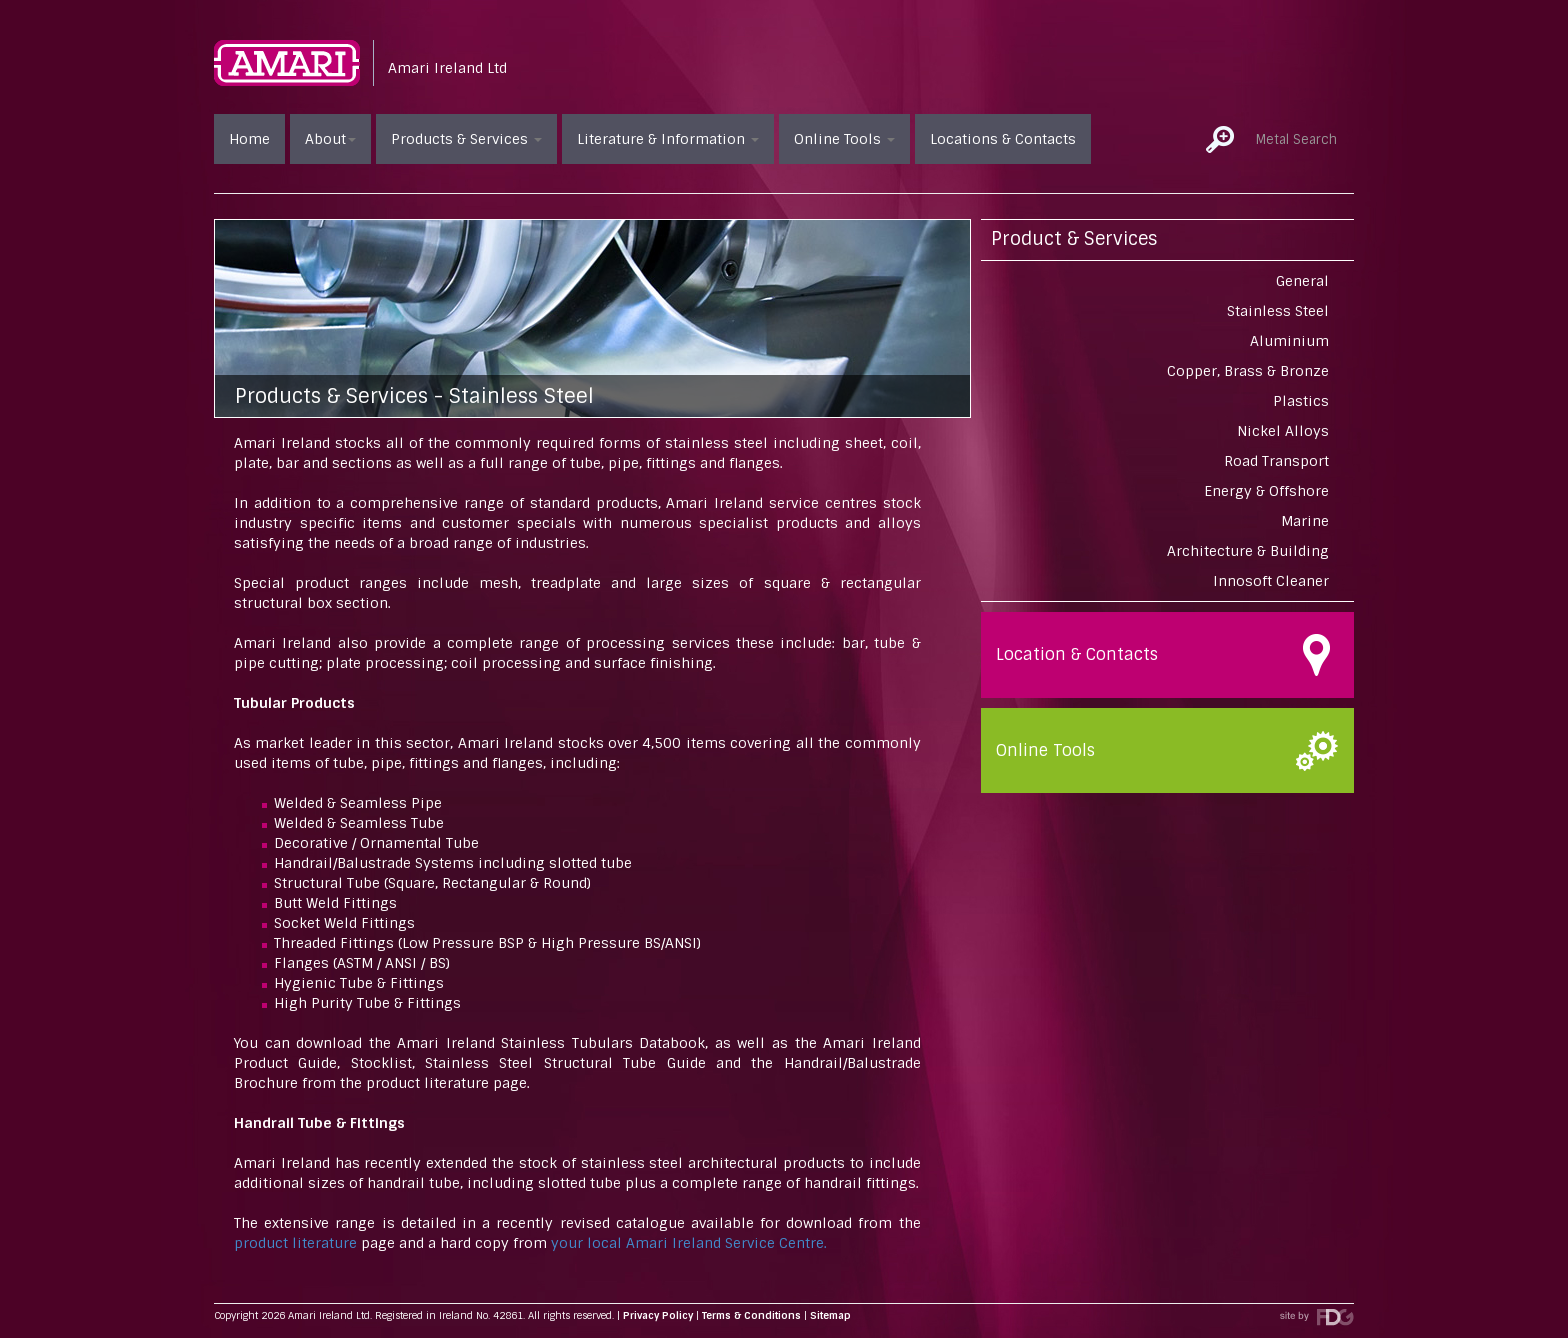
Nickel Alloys (1283, 431)
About (330, 139)
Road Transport (1276, 461)
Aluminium (1289, 341)
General (1302, 281)
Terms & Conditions (751, 1315)
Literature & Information (668, 139)
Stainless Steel (1278, 311)
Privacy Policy (658, 1315)
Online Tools (844, 139)
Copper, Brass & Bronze (1248, 371)
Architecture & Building (1248, 551)
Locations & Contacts (1003, 139)
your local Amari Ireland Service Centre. (689, 1243)
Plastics (1301, 401)
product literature (295, 1243)
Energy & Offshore (1266, 491)
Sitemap (830, 1315)
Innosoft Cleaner (1271, 581)
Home (249, 139)
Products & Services (466, 139)
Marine (1305, 521)
